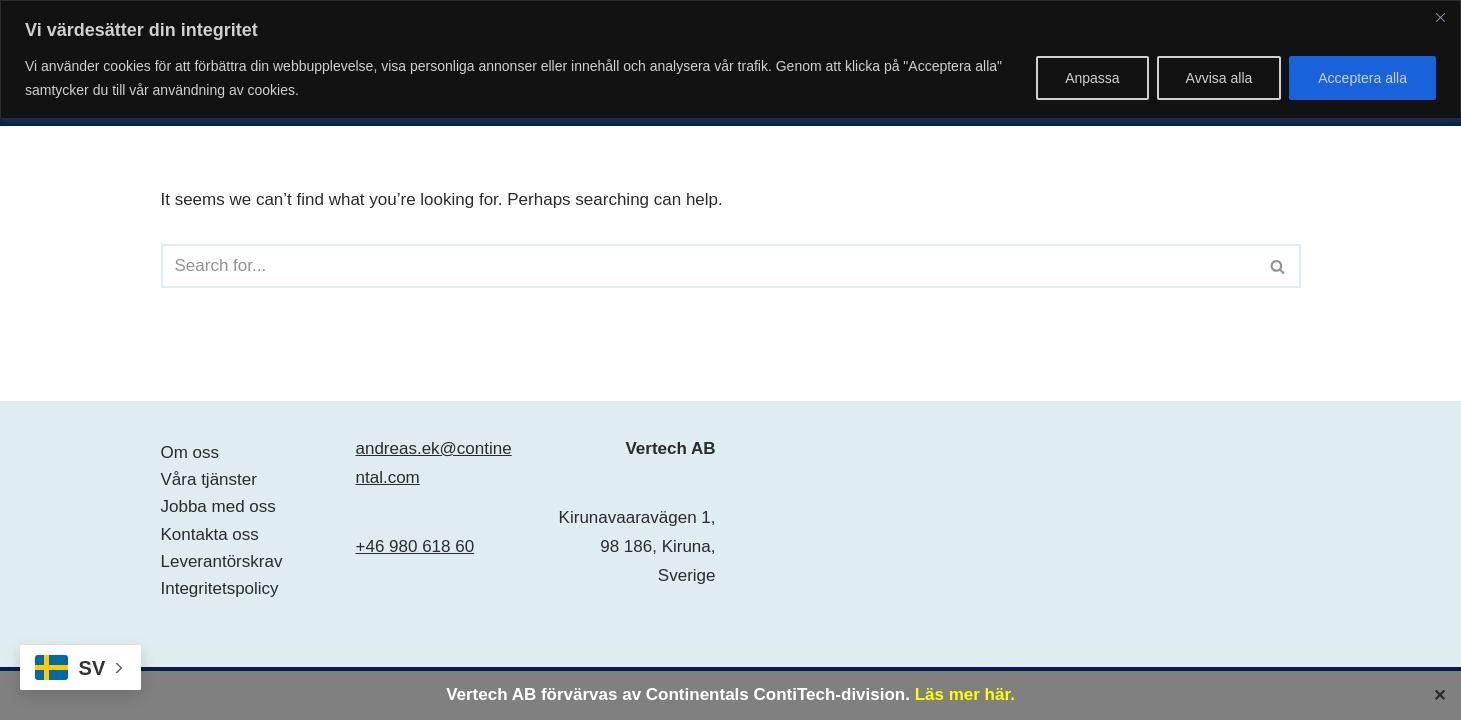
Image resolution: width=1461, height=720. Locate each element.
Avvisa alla (1219, 78)
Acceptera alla (1362, 78)
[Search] (708, 266)
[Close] (1440, 17)
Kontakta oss (210, 534)
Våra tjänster (209, 479)
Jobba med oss (218, 506)
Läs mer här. (965, 694)
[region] (730, 59)
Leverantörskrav (222, 561)
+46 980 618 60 (415, 546)
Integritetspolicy (220, 588)
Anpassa (1092, 78)
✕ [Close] (1439, 694)
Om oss (190, 452)
